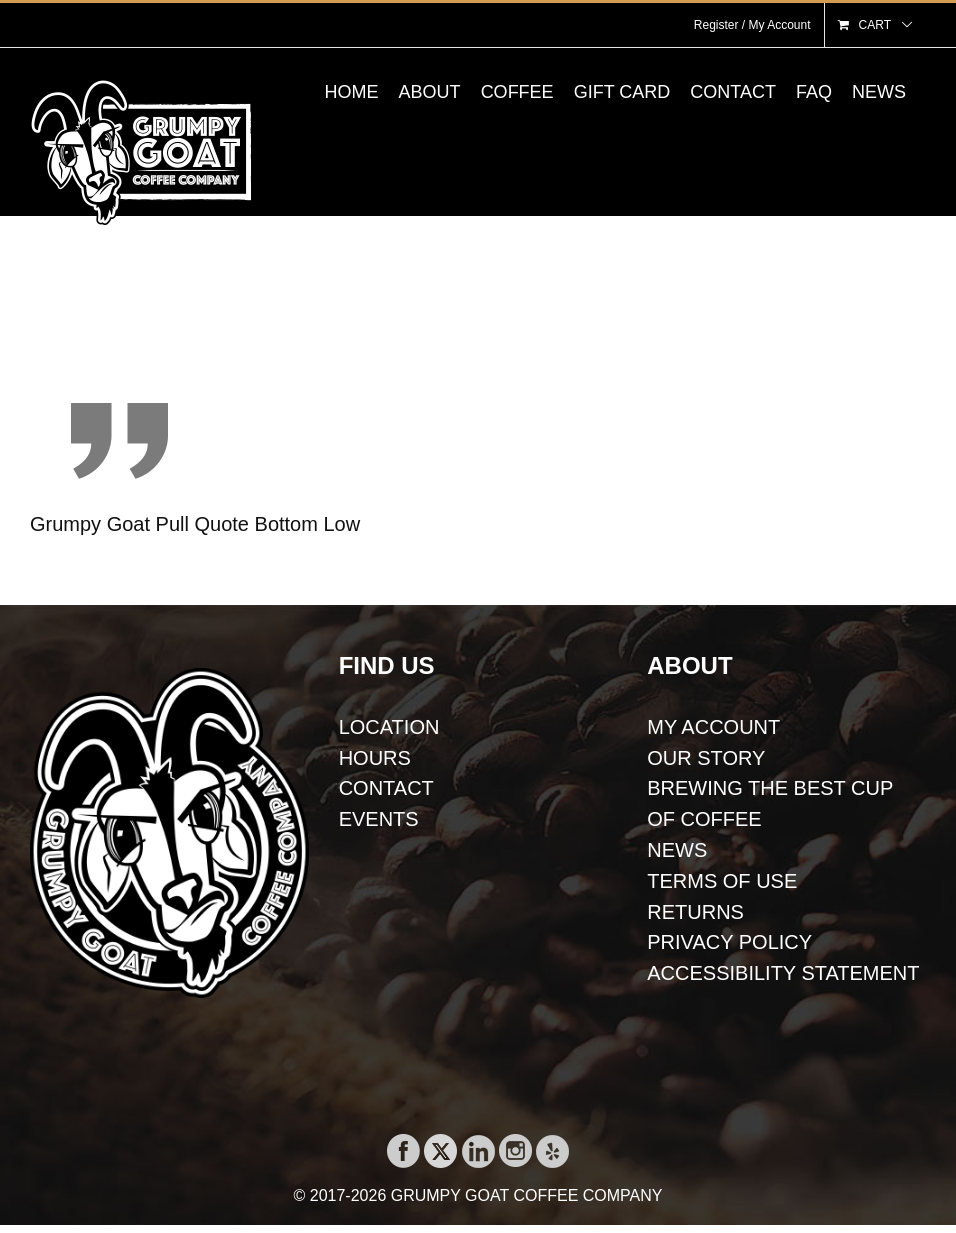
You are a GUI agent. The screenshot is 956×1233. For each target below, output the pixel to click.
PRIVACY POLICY (729, 942)
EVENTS (379, 819)
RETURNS (695, 912)
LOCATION (389, 727)
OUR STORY (706, 758)
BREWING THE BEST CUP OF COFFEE (770, 803)
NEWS (677, 850)
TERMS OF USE (722, 881)
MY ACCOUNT (713, 727)
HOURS (375, 758)
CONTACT (386, 788)
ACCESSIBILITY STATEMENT (783, 973)
